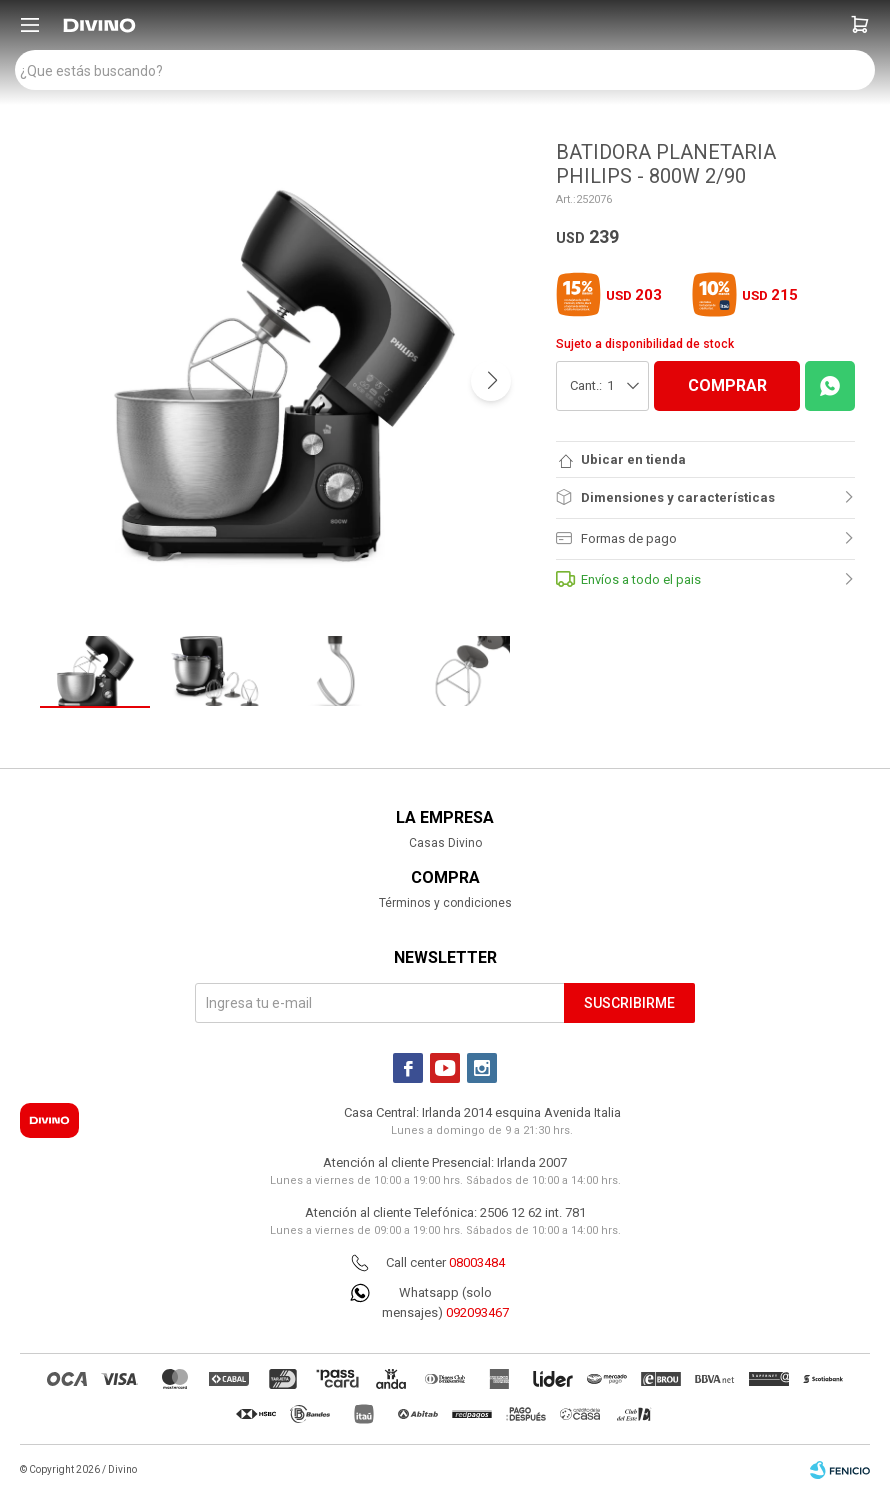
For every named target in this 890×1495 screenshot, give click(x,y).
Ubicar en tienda (633, 459)
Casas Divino (445, 843)
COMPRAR (727, 385)
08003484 (477, 1262)
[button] (860, 25)
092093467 (477, 1312)
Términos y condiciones (445, 903)
